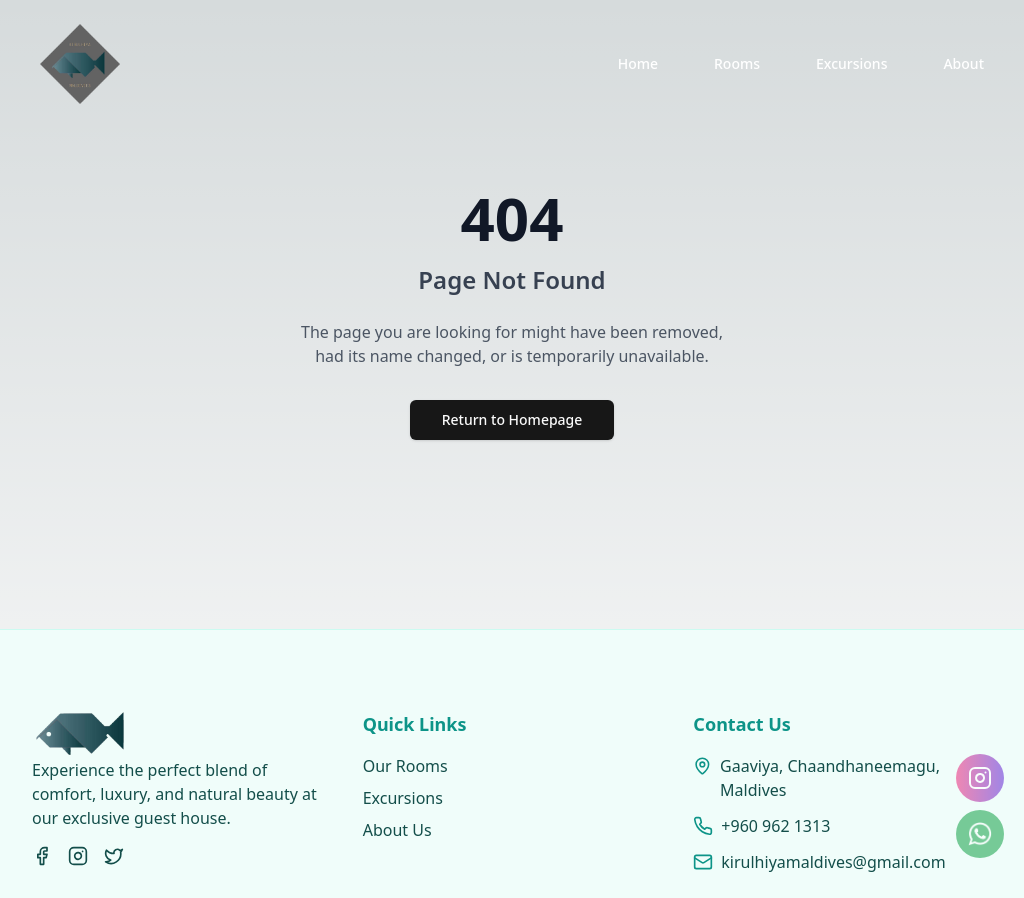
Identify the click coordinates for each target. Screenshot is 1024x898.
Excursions (851, 63)
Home (638, 63)
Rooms (737, 63)
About (963, 63)
